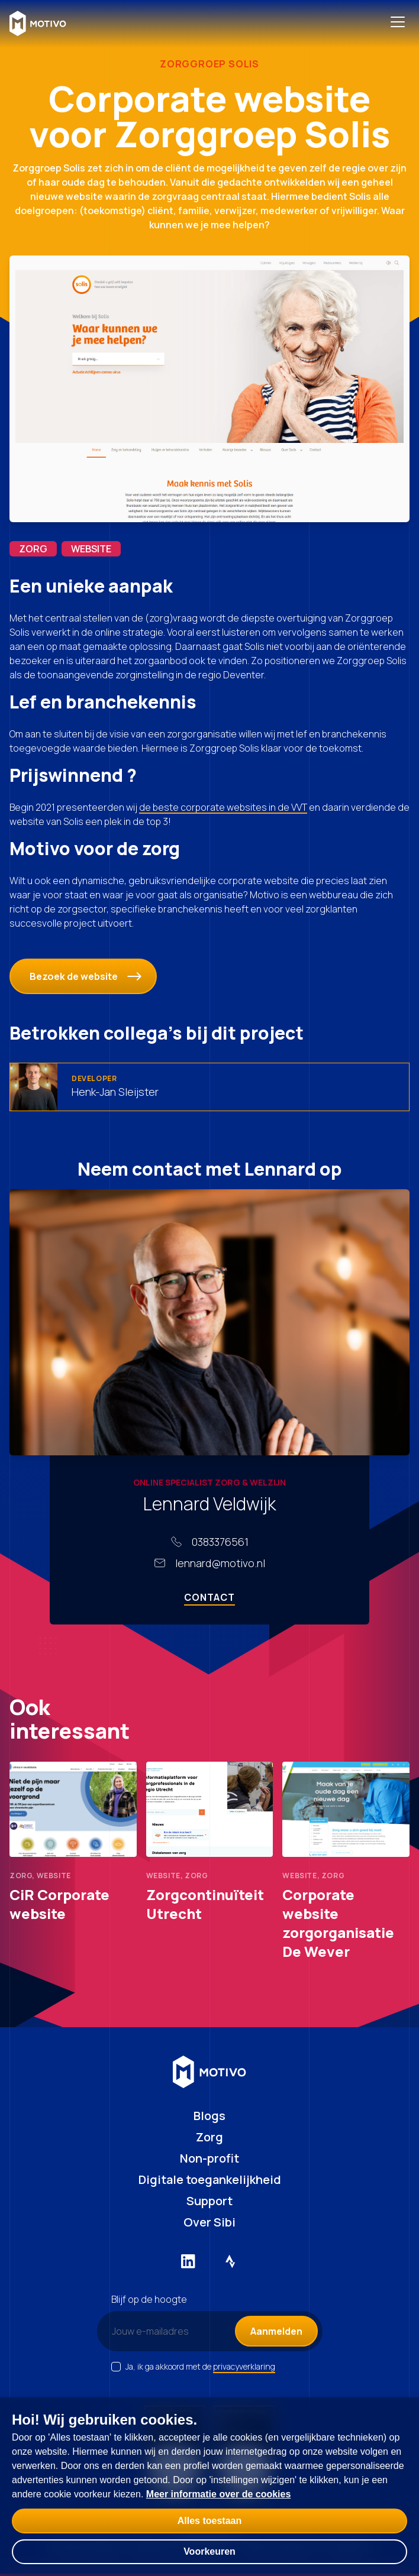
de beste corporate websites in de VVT (223, 807)
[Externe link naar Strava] (231, 2261)
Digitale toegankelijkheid (209, 2179)
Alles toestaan (209, 2521)
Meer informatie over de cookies (218, 2494)
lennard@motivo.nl (220, 1563)
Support (209, 2201)
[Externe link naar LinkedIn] (188, 2261)
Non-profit (209, 2158)
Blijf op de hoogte (149, 2299)
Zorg (209, 2137)
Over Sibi (209, 2222)
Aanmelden (276, 2331)
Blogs (209, 2116)
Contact (209, 1597)
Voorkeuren (209, 2551)
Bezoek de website (85, 976)
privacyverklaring (244, 2366)
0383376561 (220, 1542)
